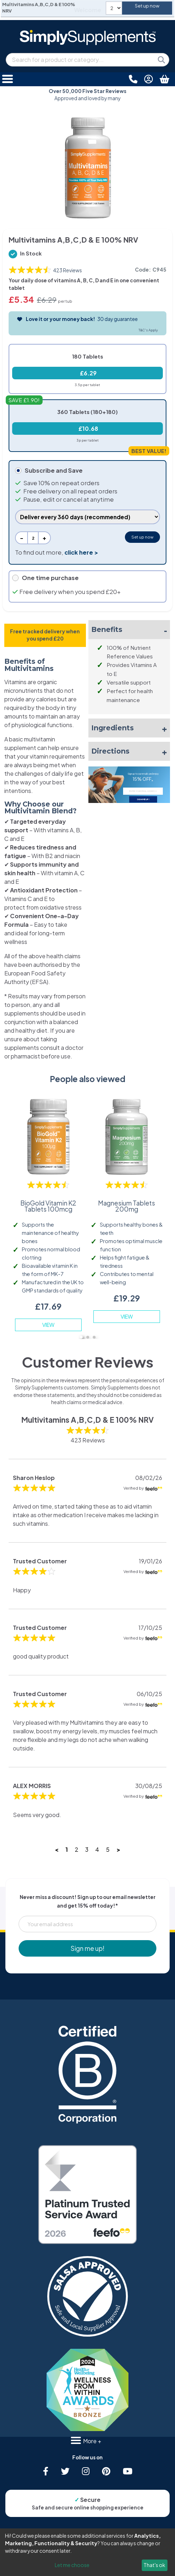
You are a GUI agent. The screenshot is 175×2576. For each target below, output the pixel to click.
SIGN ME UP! (143, 799)
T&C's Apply (148, 330)
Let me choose (72, 2565)
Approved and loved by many (87, 94)
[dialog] (87, 2552)
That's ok (154, 2565)
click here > (81, 552)
